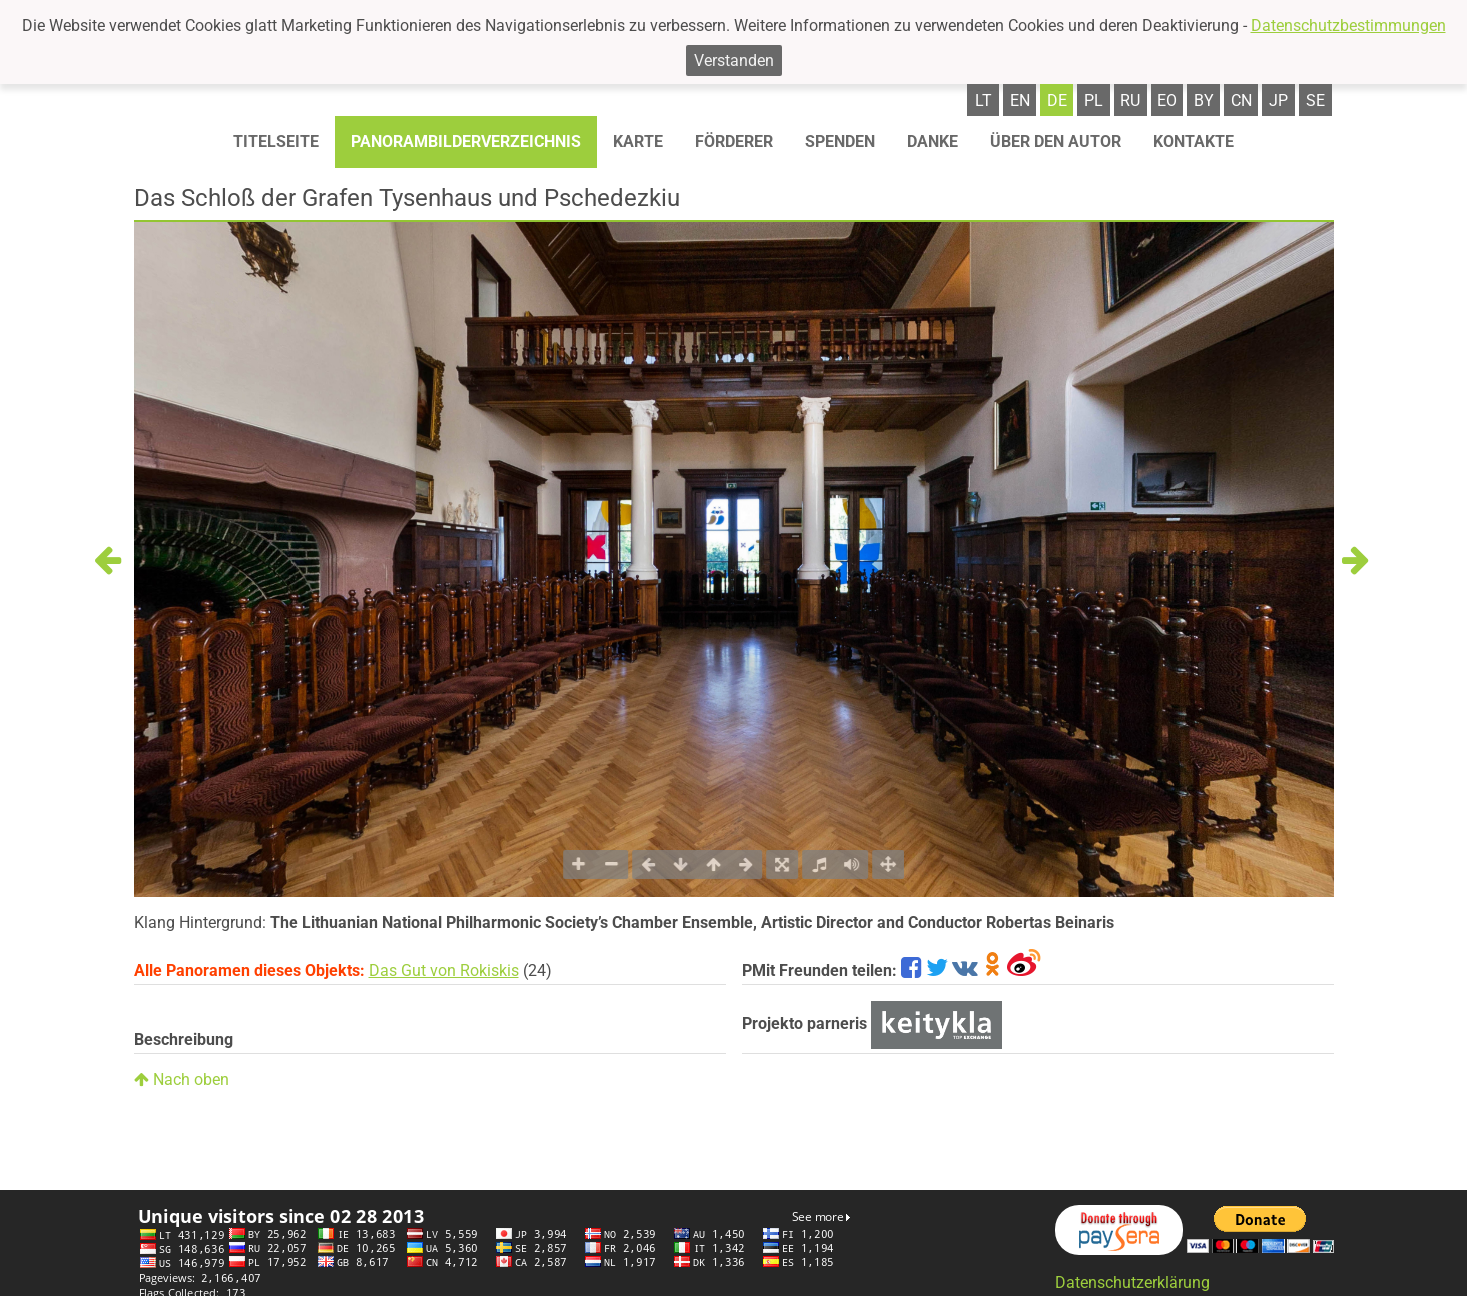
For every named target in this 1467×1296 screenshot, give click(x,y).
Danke (932, 141)
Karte (638, 141)
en (1020, 100)
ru (1130, 100)
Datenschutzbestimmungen (1348, 25)
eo (1167, 100)
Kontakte (1193, 141)
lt (983, 100)
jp (1278, 100)
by (1204, 100)
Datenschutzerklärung (1132, 1282)
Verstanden (734, 60)
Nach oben (181, 1079)
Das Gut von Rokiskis (444, 970)
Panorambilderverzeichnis (466, 141)
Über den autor (1055, 141)
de (1057, 100)
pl (1093, 100)
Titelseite (276, 141)
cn (1241, 100)
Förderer (734, 141)
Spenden (840, 141)
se (1315, 100)
